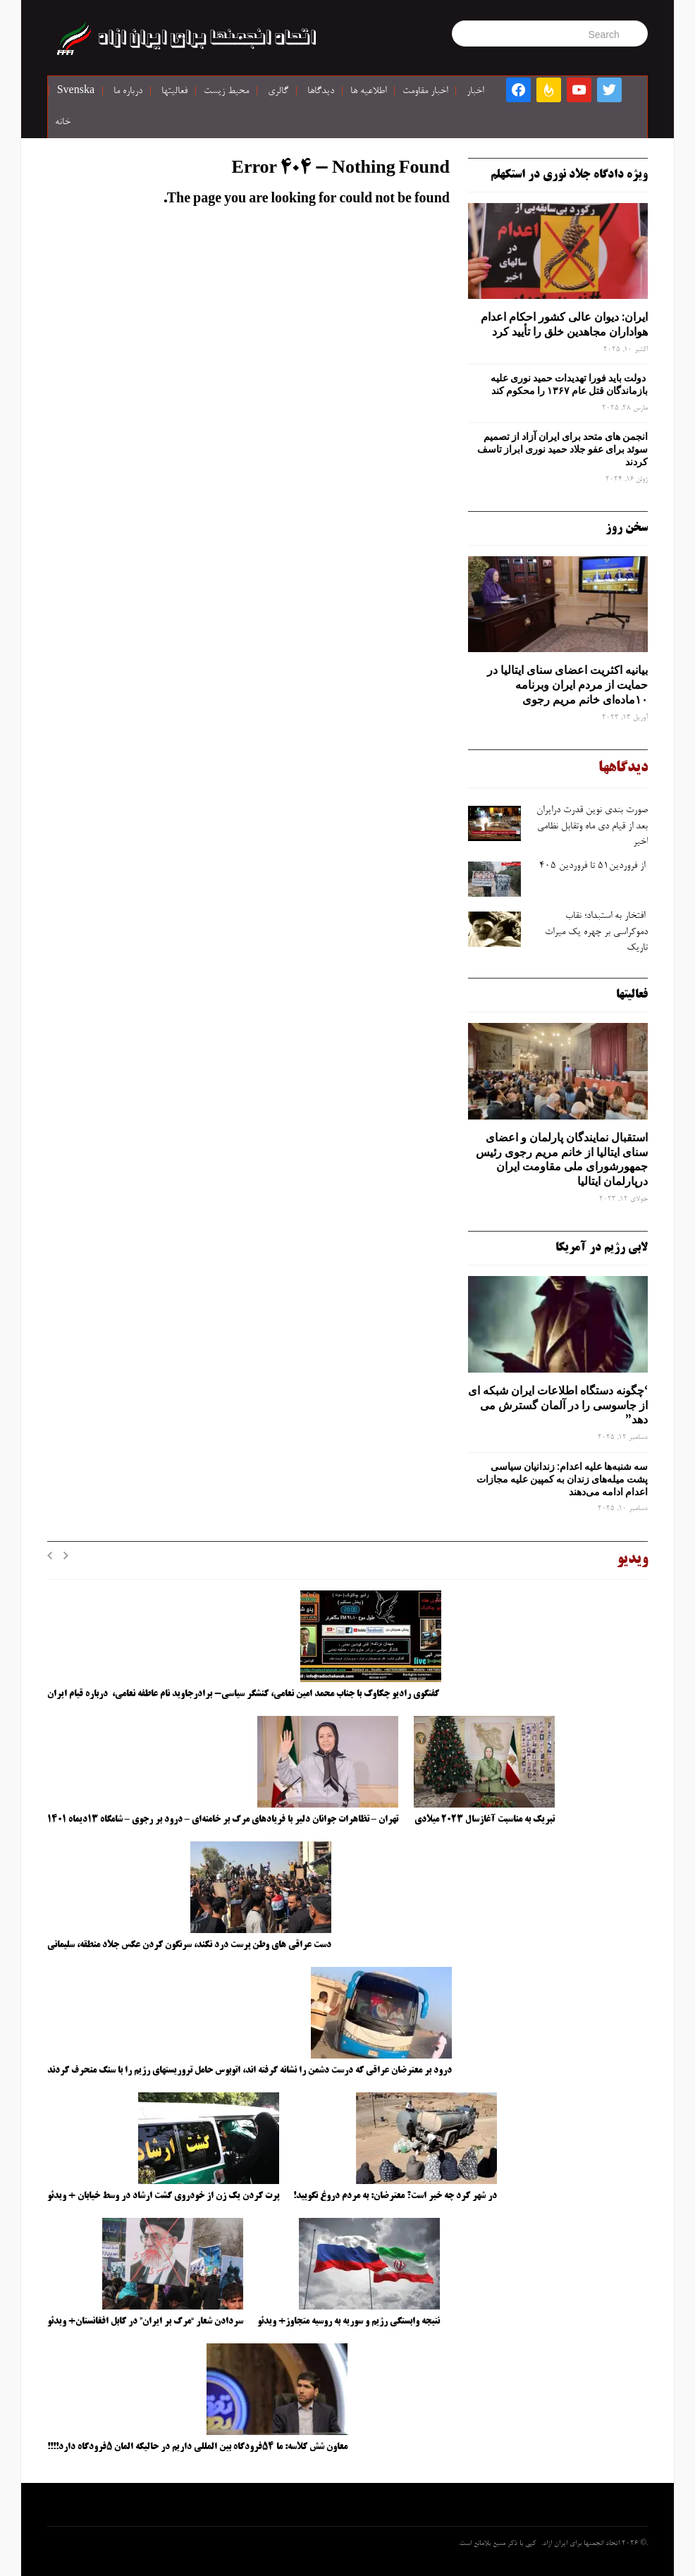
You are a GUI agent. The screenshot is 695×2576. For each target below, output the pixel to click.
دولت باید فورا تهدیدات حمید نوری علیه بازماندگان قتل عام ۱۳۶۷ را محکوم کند (569, 384)
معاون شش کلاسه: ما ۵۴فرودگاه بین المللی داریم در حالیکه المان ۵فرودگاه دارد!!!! (197, 2447)
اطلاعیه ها (368, 91)
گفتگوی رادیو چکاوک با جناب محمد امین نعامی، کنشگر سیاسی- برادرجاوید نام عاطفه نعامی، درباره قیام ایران (244, 1694)
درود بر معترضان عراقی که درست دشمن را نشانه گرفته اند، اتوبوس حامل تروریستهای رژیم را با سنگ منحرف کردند (249, 2070)
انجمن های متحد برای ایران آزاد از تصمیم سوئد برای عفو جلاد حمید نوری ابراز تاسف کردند (562, 449)
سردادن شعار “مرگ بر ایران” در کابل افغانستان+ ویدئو (145, 2321)
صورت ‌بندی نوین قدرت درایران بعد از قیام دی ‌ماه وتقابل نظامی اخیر (592, 826)
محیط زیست (226, 91)
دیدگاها (320, 91)
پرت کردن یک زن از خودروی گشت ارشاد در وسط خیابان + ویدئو (163, 2196)
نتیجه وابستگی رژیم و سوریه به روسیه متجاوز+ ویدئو (348, 2321)
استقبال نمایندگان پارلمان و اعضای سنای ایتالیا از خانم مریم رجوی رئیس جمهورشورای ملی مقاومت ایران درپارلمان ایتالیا (562, 1159)
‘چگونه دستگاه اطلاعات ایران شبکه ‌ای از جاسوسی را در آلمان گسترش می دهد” (558, 1405)
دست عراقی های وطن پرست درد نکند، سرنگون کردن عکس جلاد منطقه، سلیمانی (189, 1945)
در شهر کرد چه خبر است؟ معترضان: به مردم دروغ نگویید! (395, 2196)
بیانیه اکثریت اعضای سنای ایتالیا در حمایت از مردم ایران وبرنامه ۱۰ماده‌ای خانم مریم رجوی (567, 684)
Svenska (75, 91)
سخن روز (626, 528)
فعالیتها (174, 91)
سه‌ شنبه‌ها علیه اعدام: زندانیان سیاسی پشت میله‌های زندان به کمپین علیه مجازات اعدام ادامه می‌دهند (562, 1479)
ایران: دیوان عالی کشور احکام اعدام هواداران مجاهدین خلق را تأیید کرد (564, 323)
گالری (278, 91)
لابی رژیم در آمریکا (601, 1247)
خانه (62, 122)
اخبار (475, 91)
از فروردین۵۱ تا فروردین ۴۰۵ (592, 866)
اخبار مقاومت (425, 91)
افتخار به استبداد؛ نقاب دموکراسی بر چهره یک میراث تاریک (596, 932)
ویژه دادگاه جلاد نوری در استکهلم (569, 174)
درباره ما (127, 91)
